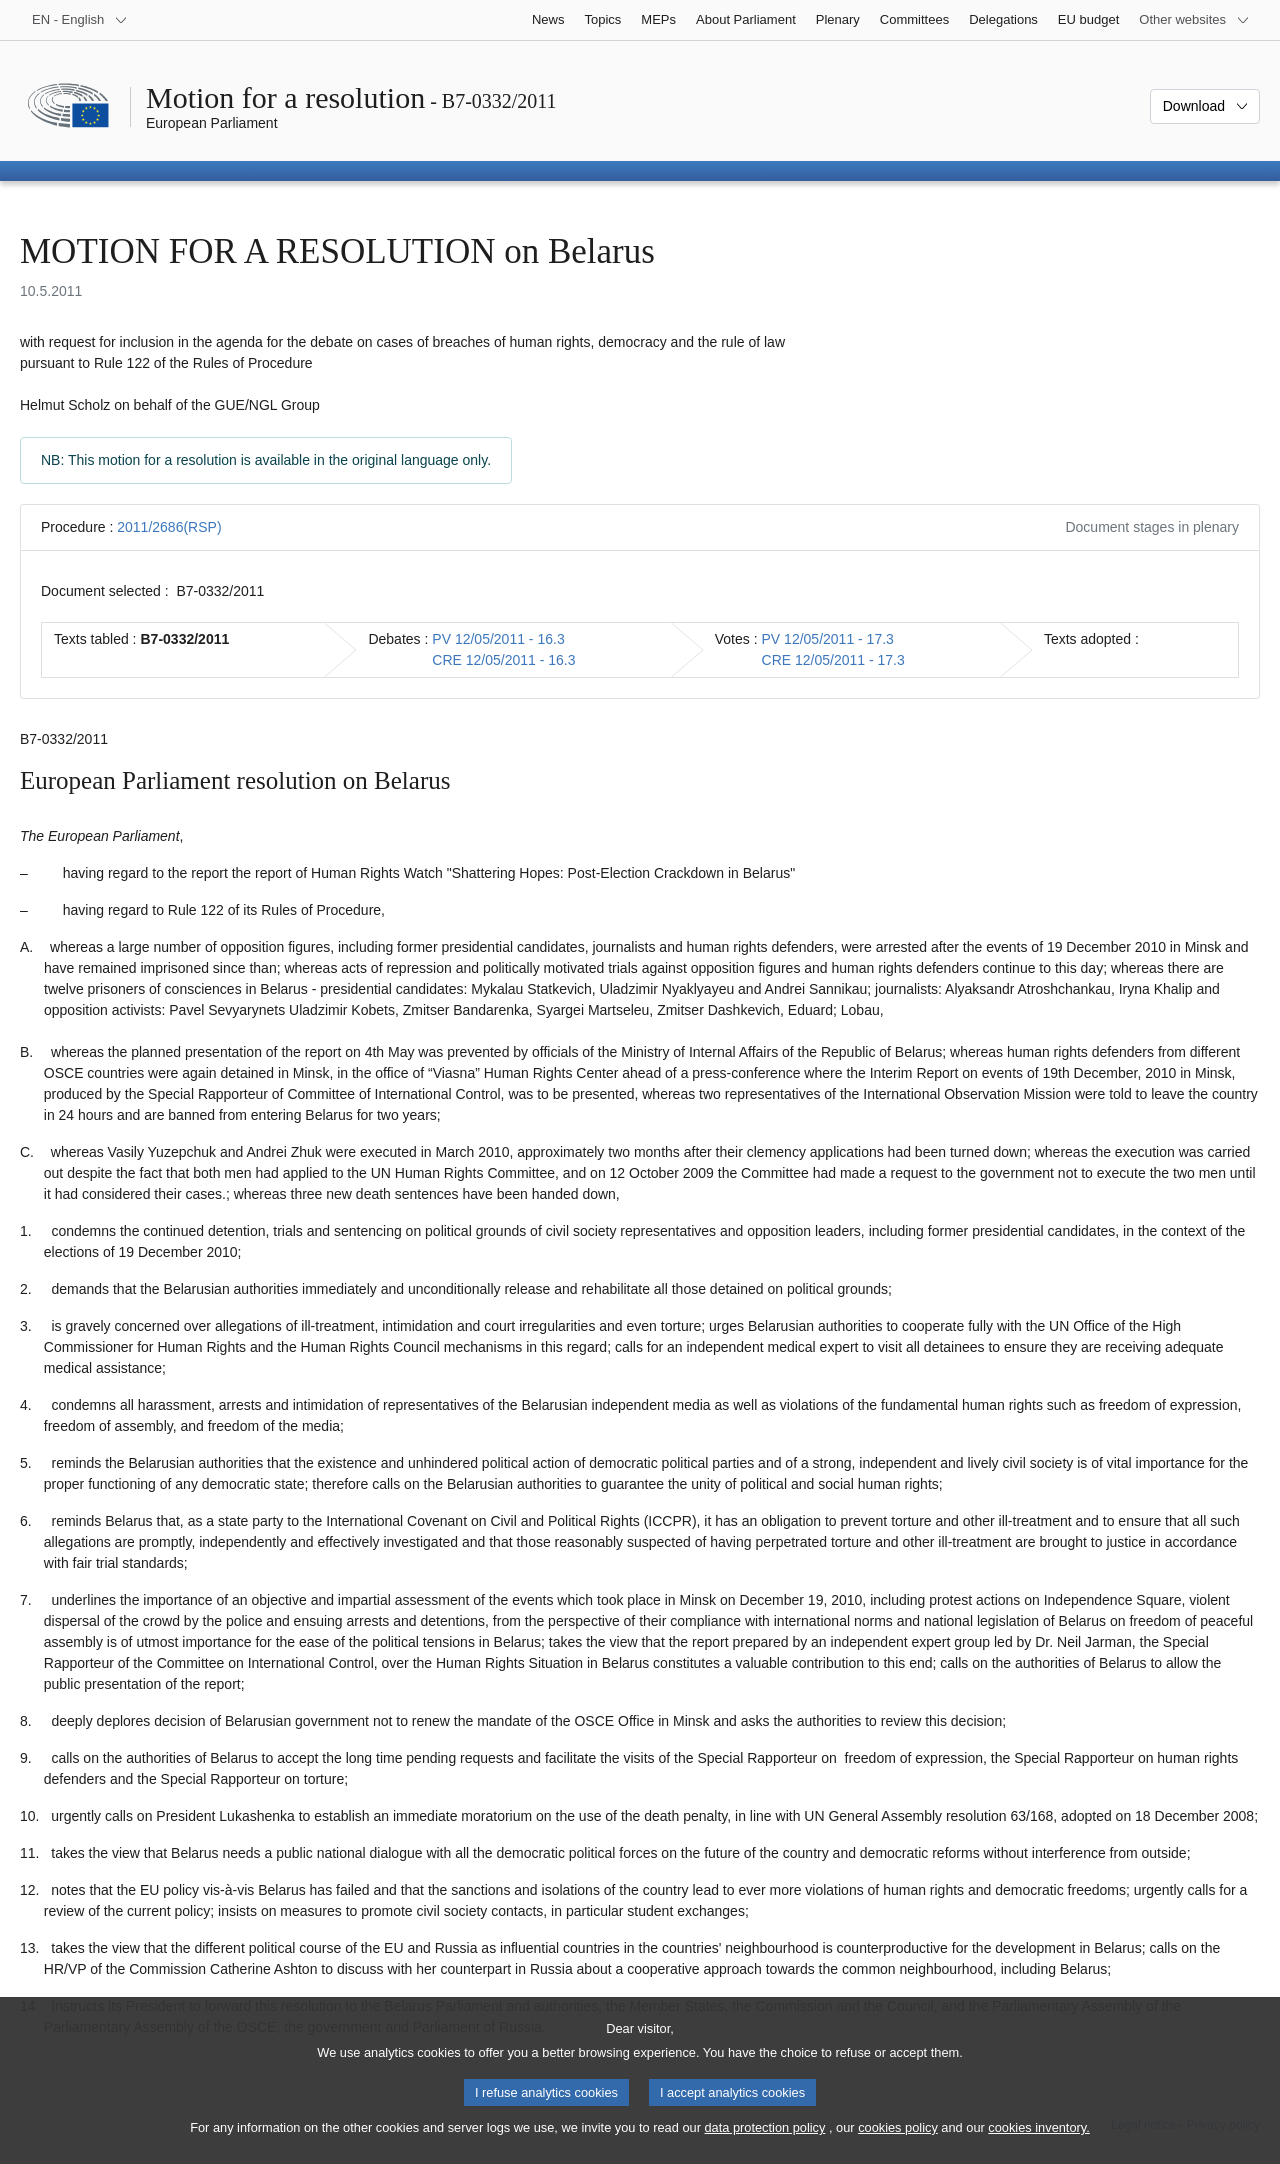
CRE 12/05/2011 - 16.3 (503, 660)
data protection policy (764, 2144)
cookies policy (898, 2144)
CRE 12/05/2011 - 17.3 (833, 660)
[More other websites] (1194, 20)
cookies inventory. (1038, 2144)
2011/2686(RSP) (169, 527)
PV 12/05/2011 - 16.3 (498, 639)
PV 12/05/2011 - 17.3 (828, 639)
